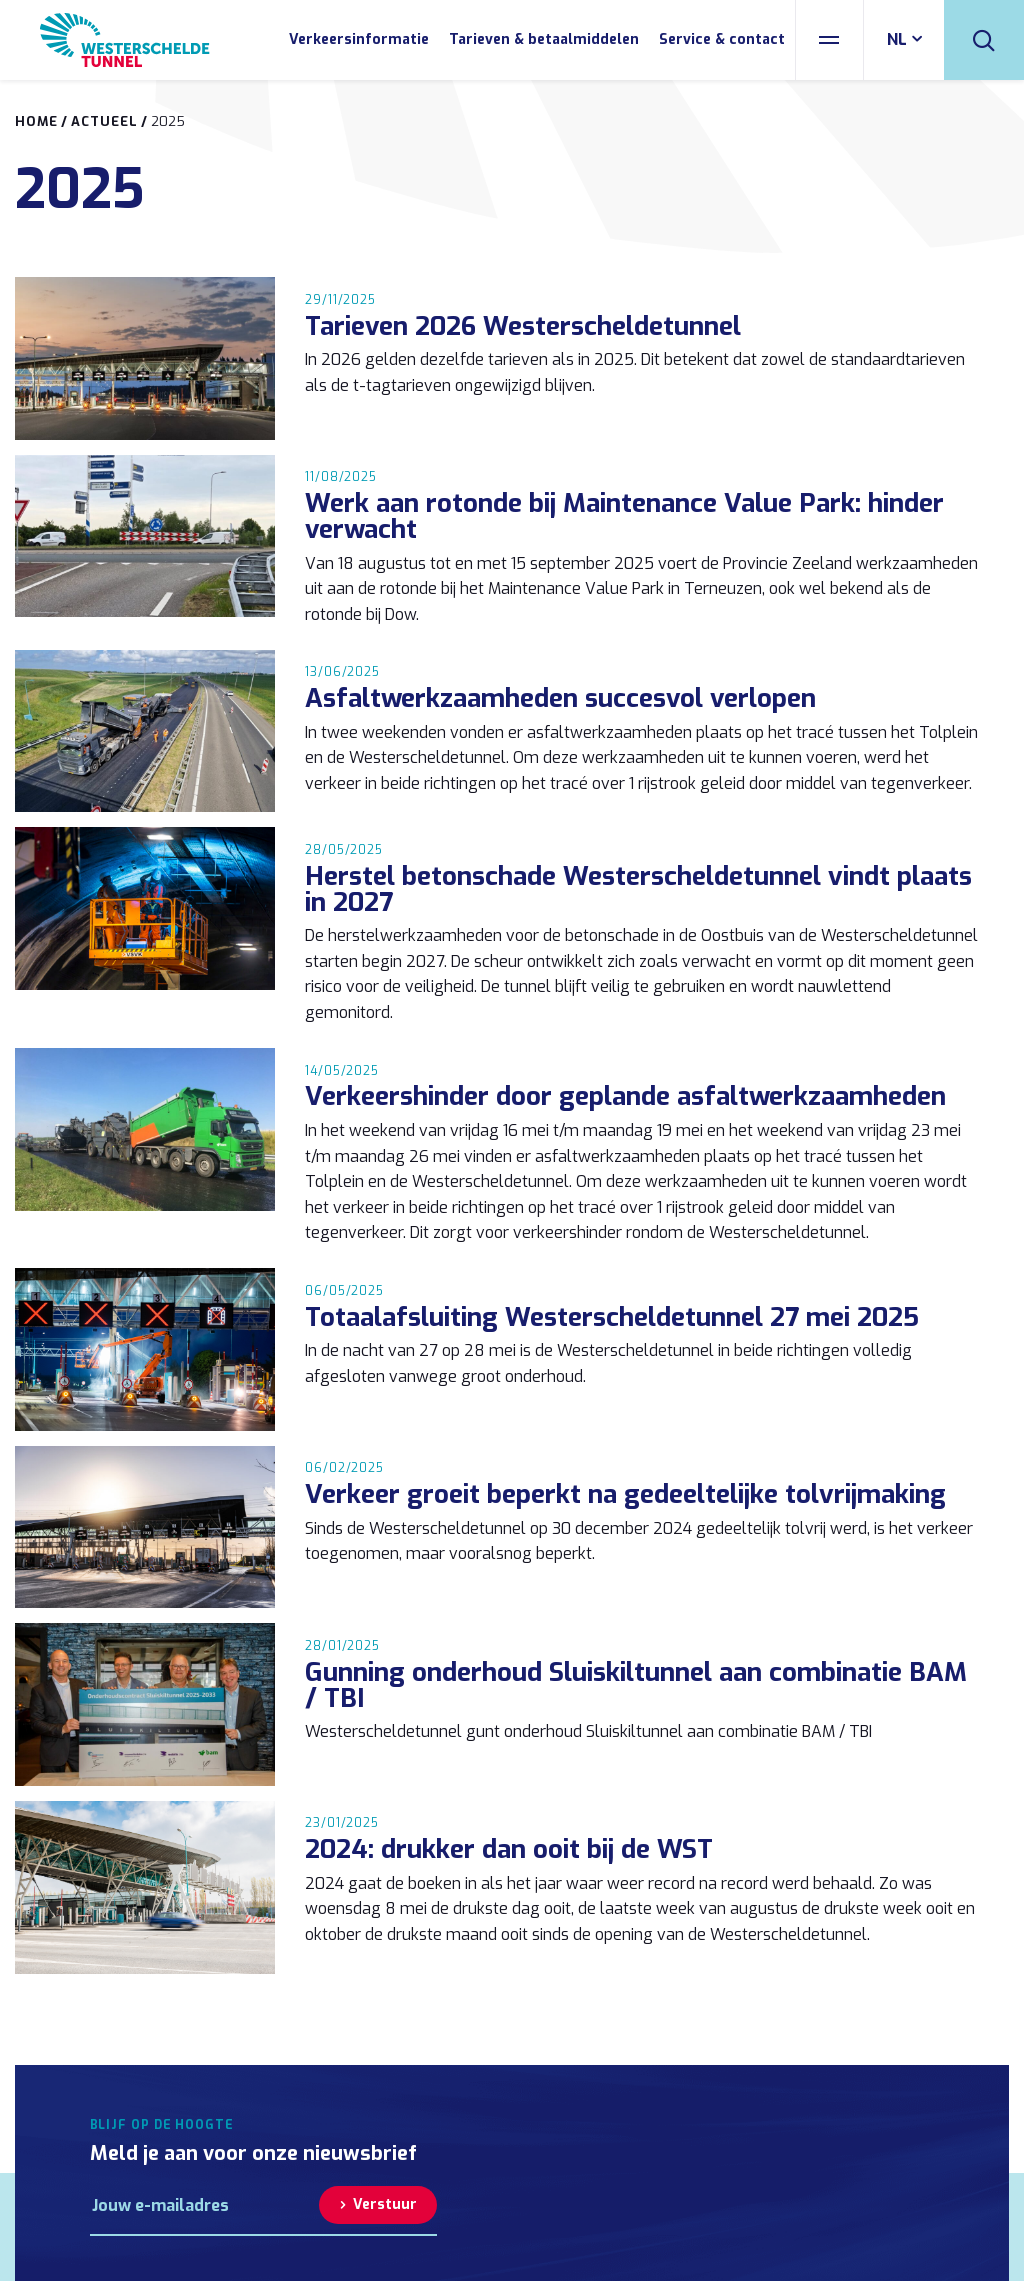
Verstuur (385, 2204)
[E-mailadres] (205, 2205)
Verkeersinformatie (359, 39)
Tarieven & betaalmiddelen (544, 39)
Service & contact (722, 39)
